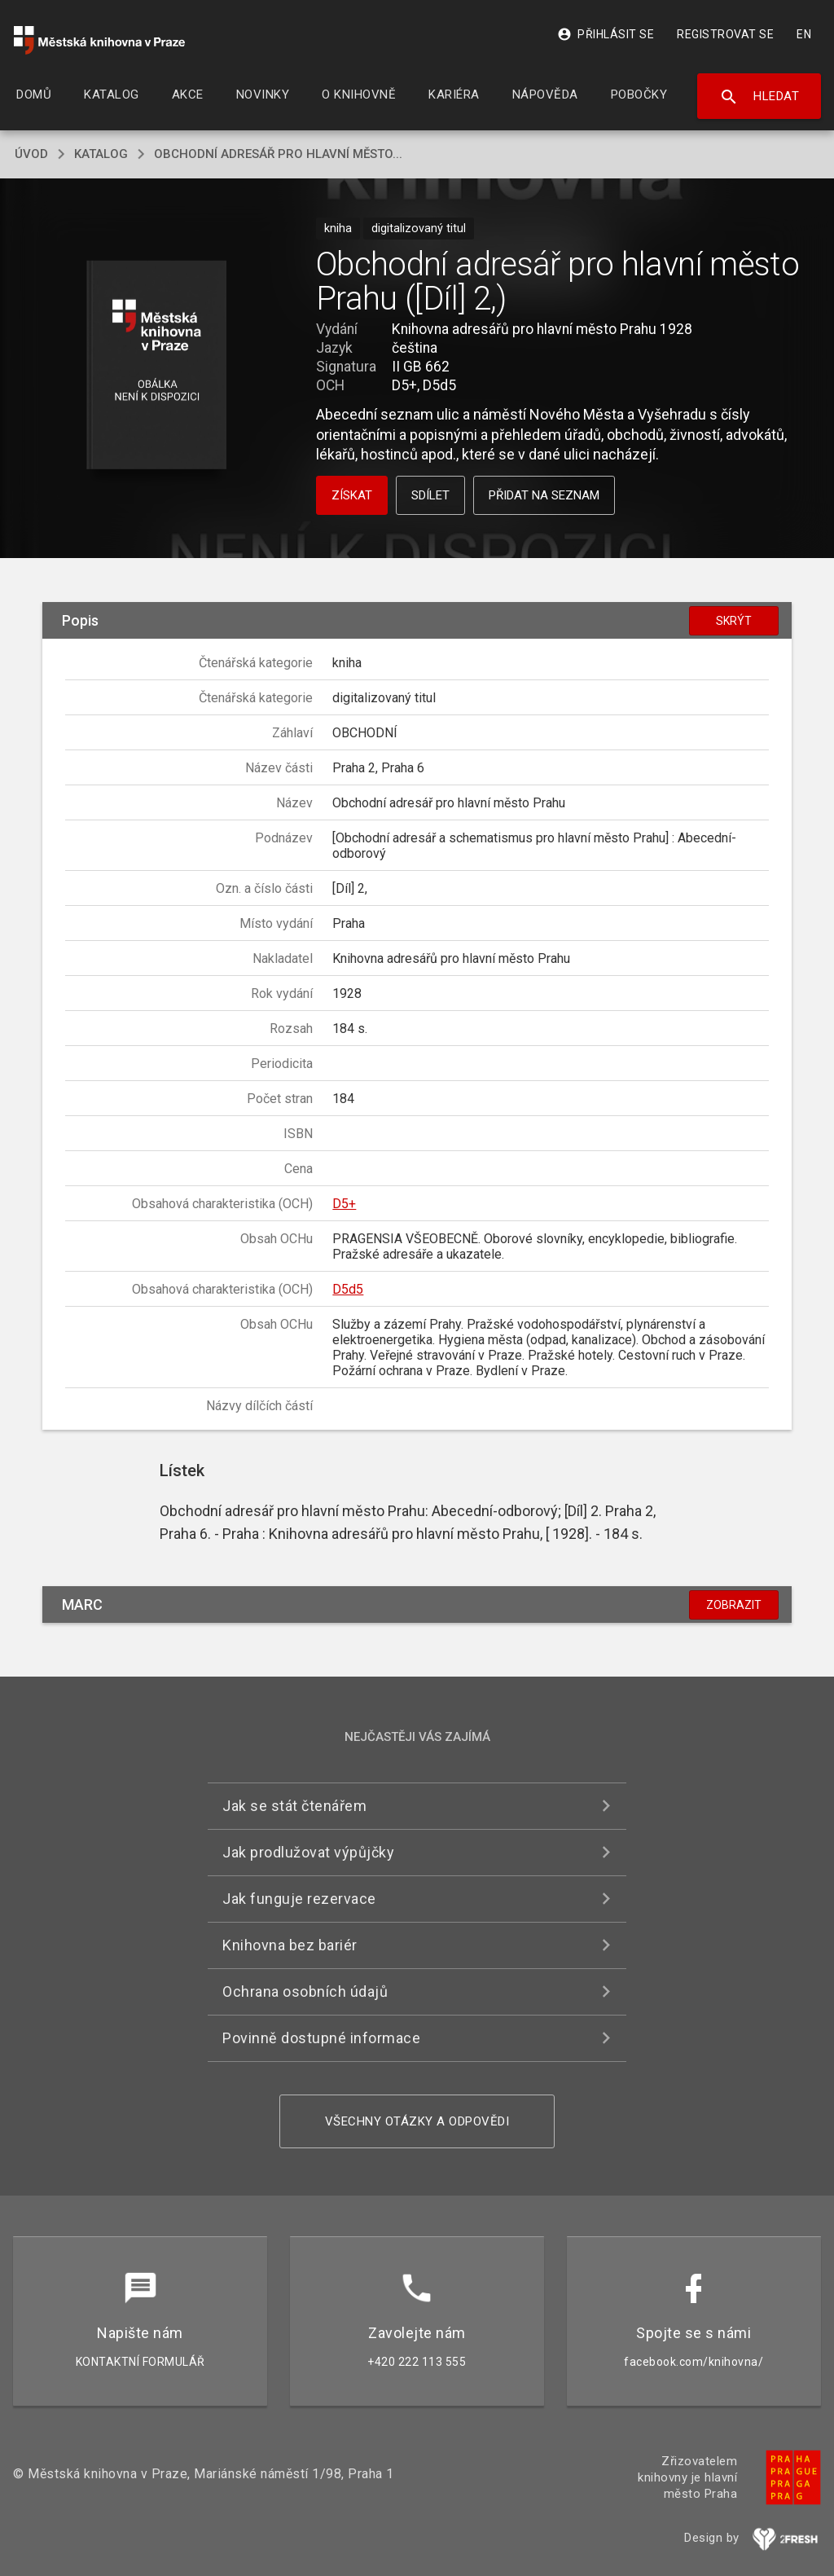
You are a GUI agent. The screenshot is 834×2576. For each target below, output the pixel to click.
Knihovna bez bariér (290, 1945)
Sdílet (430, 495)
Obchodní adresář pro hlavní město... (278, 154)
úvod (31, 154)
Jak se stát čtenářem (294, 1805)
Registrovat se (725, 34)
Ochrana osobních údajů (305, 1991)
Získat (351, 495)
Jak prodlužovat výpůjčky (308, 1852)
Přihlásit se (605, 34)
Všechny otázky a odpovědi (417, 2121)
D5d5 (347, 1289)
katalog (101, 154)
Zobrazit (734, 1604)
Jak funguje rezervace (299, 1898)
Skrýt (734, 620)
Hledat (759, 97)
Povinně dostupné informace (321, 2037)
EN (804, 34)
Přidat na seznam (544, 495)
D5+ (344, 1203)
